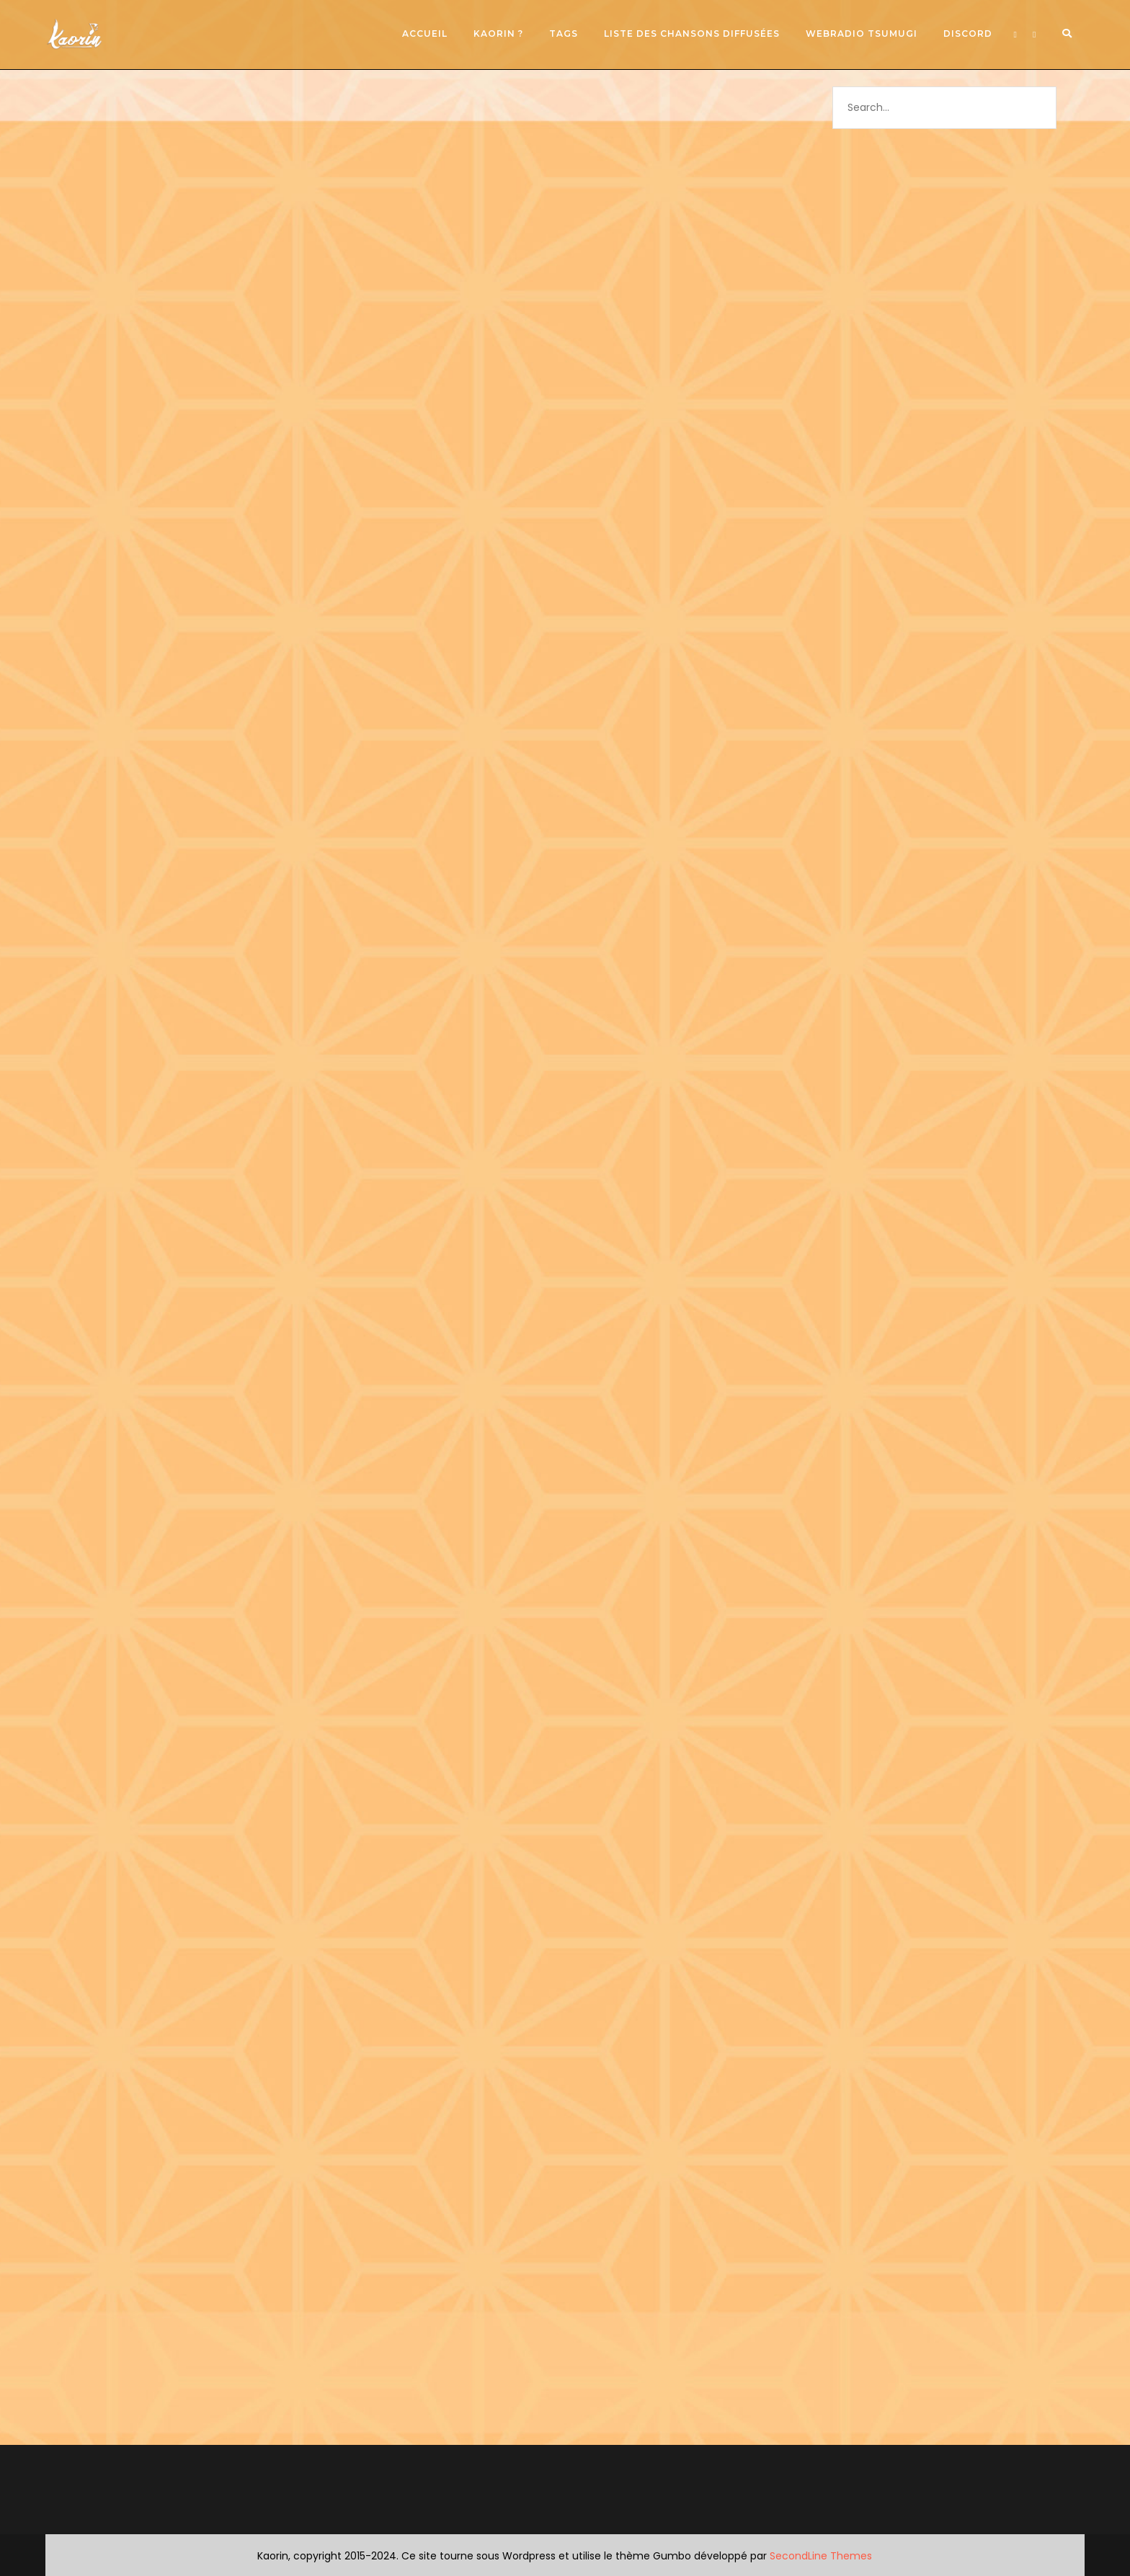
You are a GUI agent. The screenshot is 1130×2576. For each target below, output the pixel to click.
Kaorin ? (498, 33)
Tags (563, 33)
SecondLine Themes (821, 2556)
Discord (967, 33)
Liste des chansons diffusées (692, 33)
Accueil (425, 33)
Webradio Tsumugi (861, 33)
